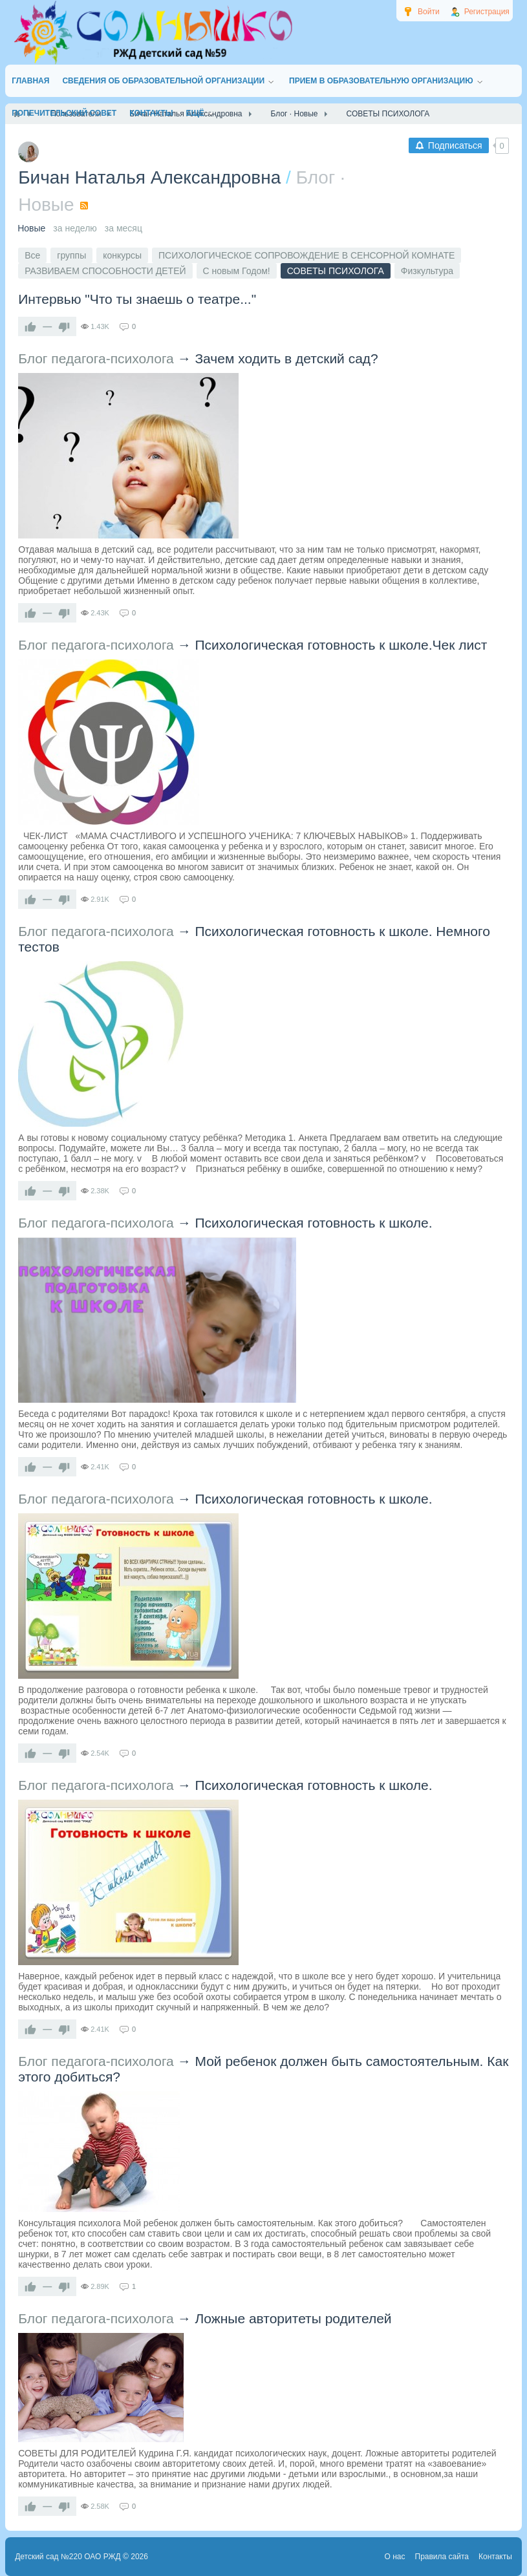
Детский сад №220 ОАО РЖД (68, 2556)
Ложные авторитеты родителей (293, 2318)
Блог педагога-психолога (96, 358)
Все (32, 255)
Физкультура (427, 271)
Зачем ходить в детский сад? (286, 358)
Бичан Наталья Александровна (149, 177)
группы (71, 255)
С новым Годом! (236, 271)
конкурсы (122, 255)
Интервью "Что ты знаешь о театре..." (137, 299)
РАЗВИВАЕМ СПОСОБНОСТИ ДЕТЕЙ (105, 271)
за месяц (123, 228)
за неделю (74, 228)
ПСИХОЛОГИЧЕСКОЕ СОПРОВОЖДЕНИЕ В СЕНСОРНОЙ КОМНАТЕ (306, 255)
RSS (84, 205)
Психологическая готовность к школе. (313, 1222)
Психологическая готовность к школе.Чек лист (341, 644)
